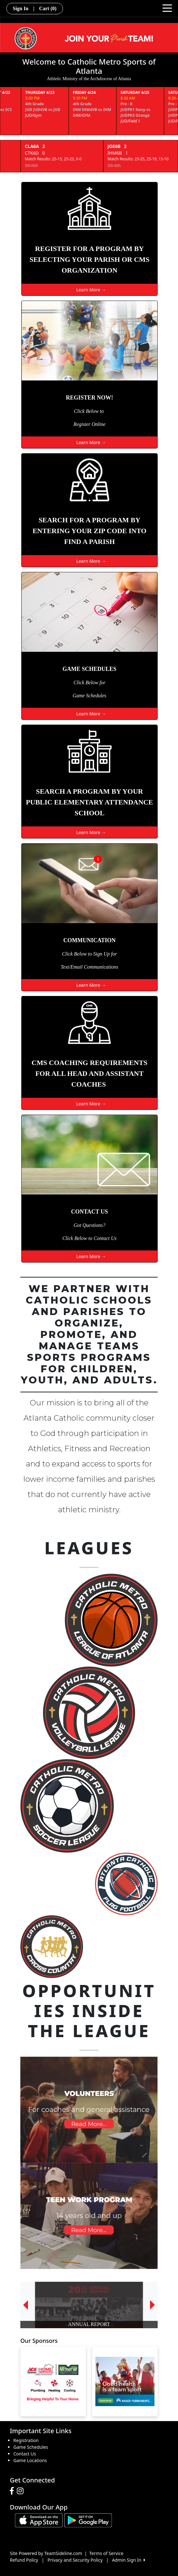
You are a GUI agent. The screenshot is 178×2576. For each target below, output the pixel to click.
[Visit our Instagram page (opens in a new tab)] (22, 2491)
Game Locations (30, 2460)
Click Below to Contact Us (89, 1238)
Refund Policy (24, 2560)
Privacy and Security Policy (75, 2560)
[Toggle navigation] (167, 7)
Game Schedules (89, 695)
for (114, 954)
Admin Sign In (128, 2560)
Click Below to (89, 411)
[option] (89, 2305)
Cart (48, 8)
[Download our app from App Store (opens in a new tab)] (39, 2520)
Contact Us (24, 2454)
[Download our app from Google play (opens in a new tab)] (88, 2520)
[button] (25, 2305)
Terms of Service (106, 2553)
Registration (26, 2440)
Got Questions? (90, 1225)
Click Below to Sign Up (86, 954)
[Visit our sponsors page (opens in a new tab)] (53, 2381)
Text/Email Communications (89, 967)
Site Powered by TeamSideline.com (46, 2553)
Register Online (89, 424)
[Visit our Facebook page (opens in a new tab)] (13, 2491)
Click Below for (89, 682)
